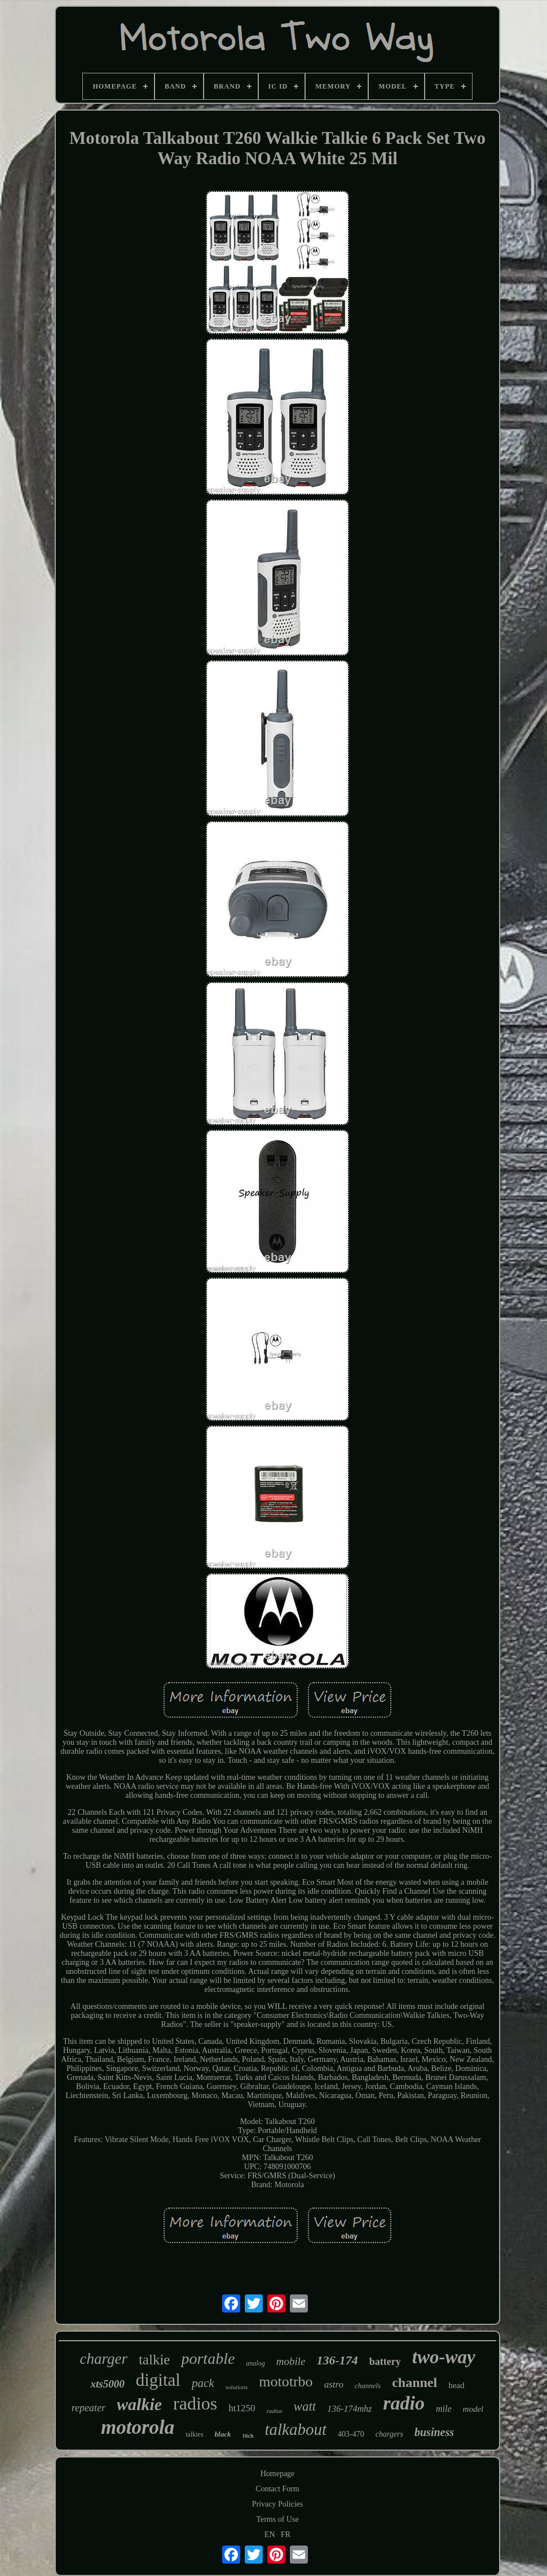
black (223, 2434)
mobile (291, 2361)
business (434, 2432)
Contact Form (277, 2489)
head (456, 2385)
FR (285, 2534)
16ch (248, 2436)
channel (414, 2382)
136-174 (337, 2360)
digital (158, 2380)
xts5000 (107, 2384)
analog (255, 2363)
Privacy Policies (277, 2504)
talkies (194, 2434)
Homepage (278, 2473)
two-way (443, 2357)
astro (333, 2384)
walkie (139, 2404)
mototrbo (285, 2381)
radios (195, 2403)
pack (203, 2383)
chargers (389, 2434)
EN (269, 2534)
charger (103, 2358)
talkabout (296, 2429)
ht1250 (241, 2408)
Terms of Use (277, 2519)
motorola (137, 2427)
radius (274, 2410)
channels (368, 2385)
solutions (237, 2387)
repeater (88, 2407)
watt (305, 2406)
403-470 (351, 2434)
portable (208, 2358)
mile (444, 2408)
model (473, 2408)
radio (404, 2403)
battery (385, 2361)
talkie (154, 2359)
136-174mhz (349, 2408)
